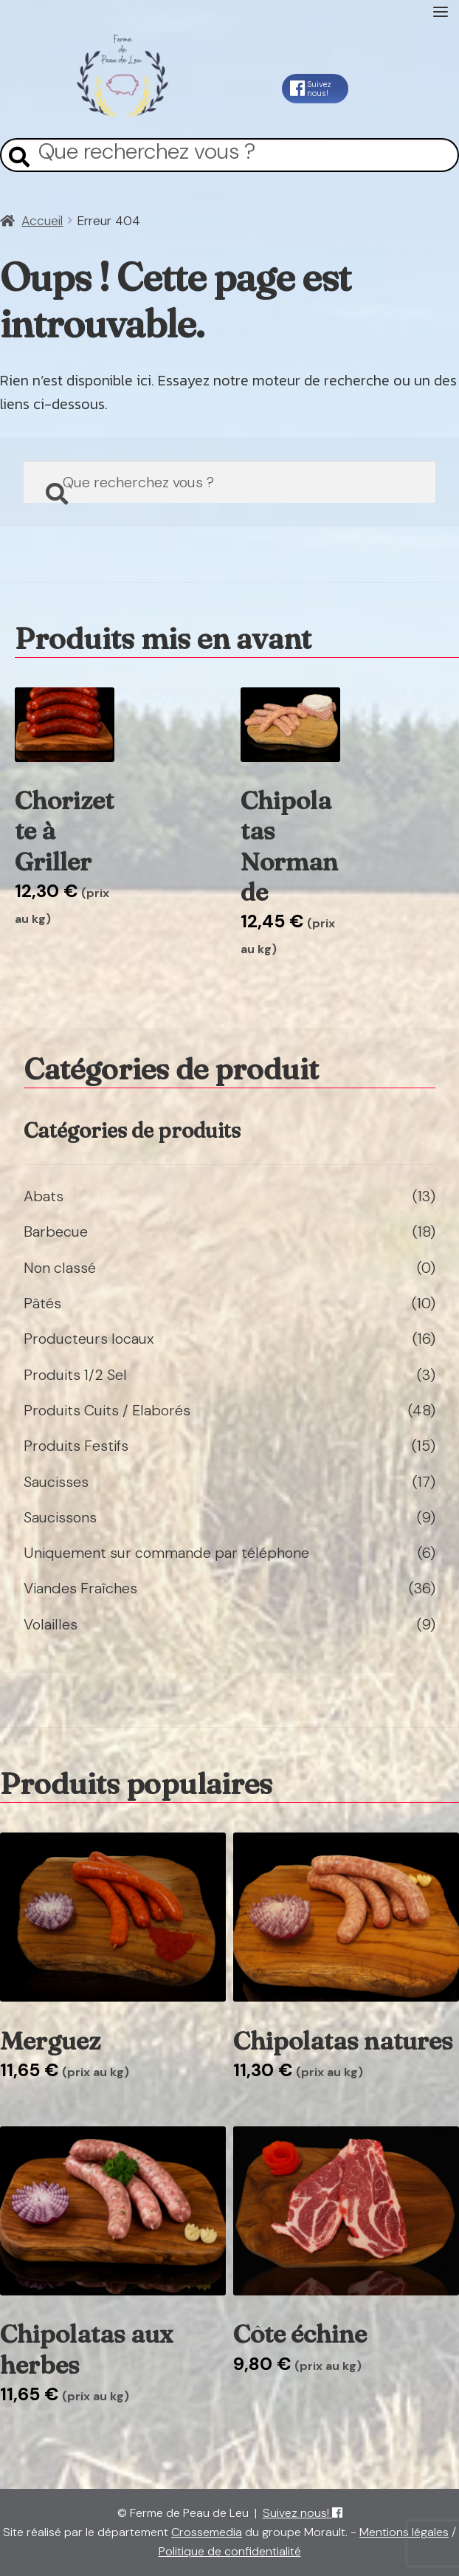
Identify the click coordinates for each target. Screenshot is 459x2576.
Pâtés (42, 1303)
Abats (43, 1196)
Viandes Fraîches (80, 1588)
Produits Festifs (76, 1445)
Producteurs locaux (89, 1338)
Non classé (60, 1267)
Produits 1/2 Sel (75, 1374)
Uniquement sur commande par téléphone (166, 1552)
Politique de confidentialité (230, 2551)
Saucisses (56, 1481)
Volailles (50, 1624)
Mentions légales (404, 2532)
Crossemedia (206, 2532)
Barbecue (56, 1231)
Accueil (42, 221)
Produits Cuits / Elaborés (107, 1410)
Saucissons (60, 1517)
